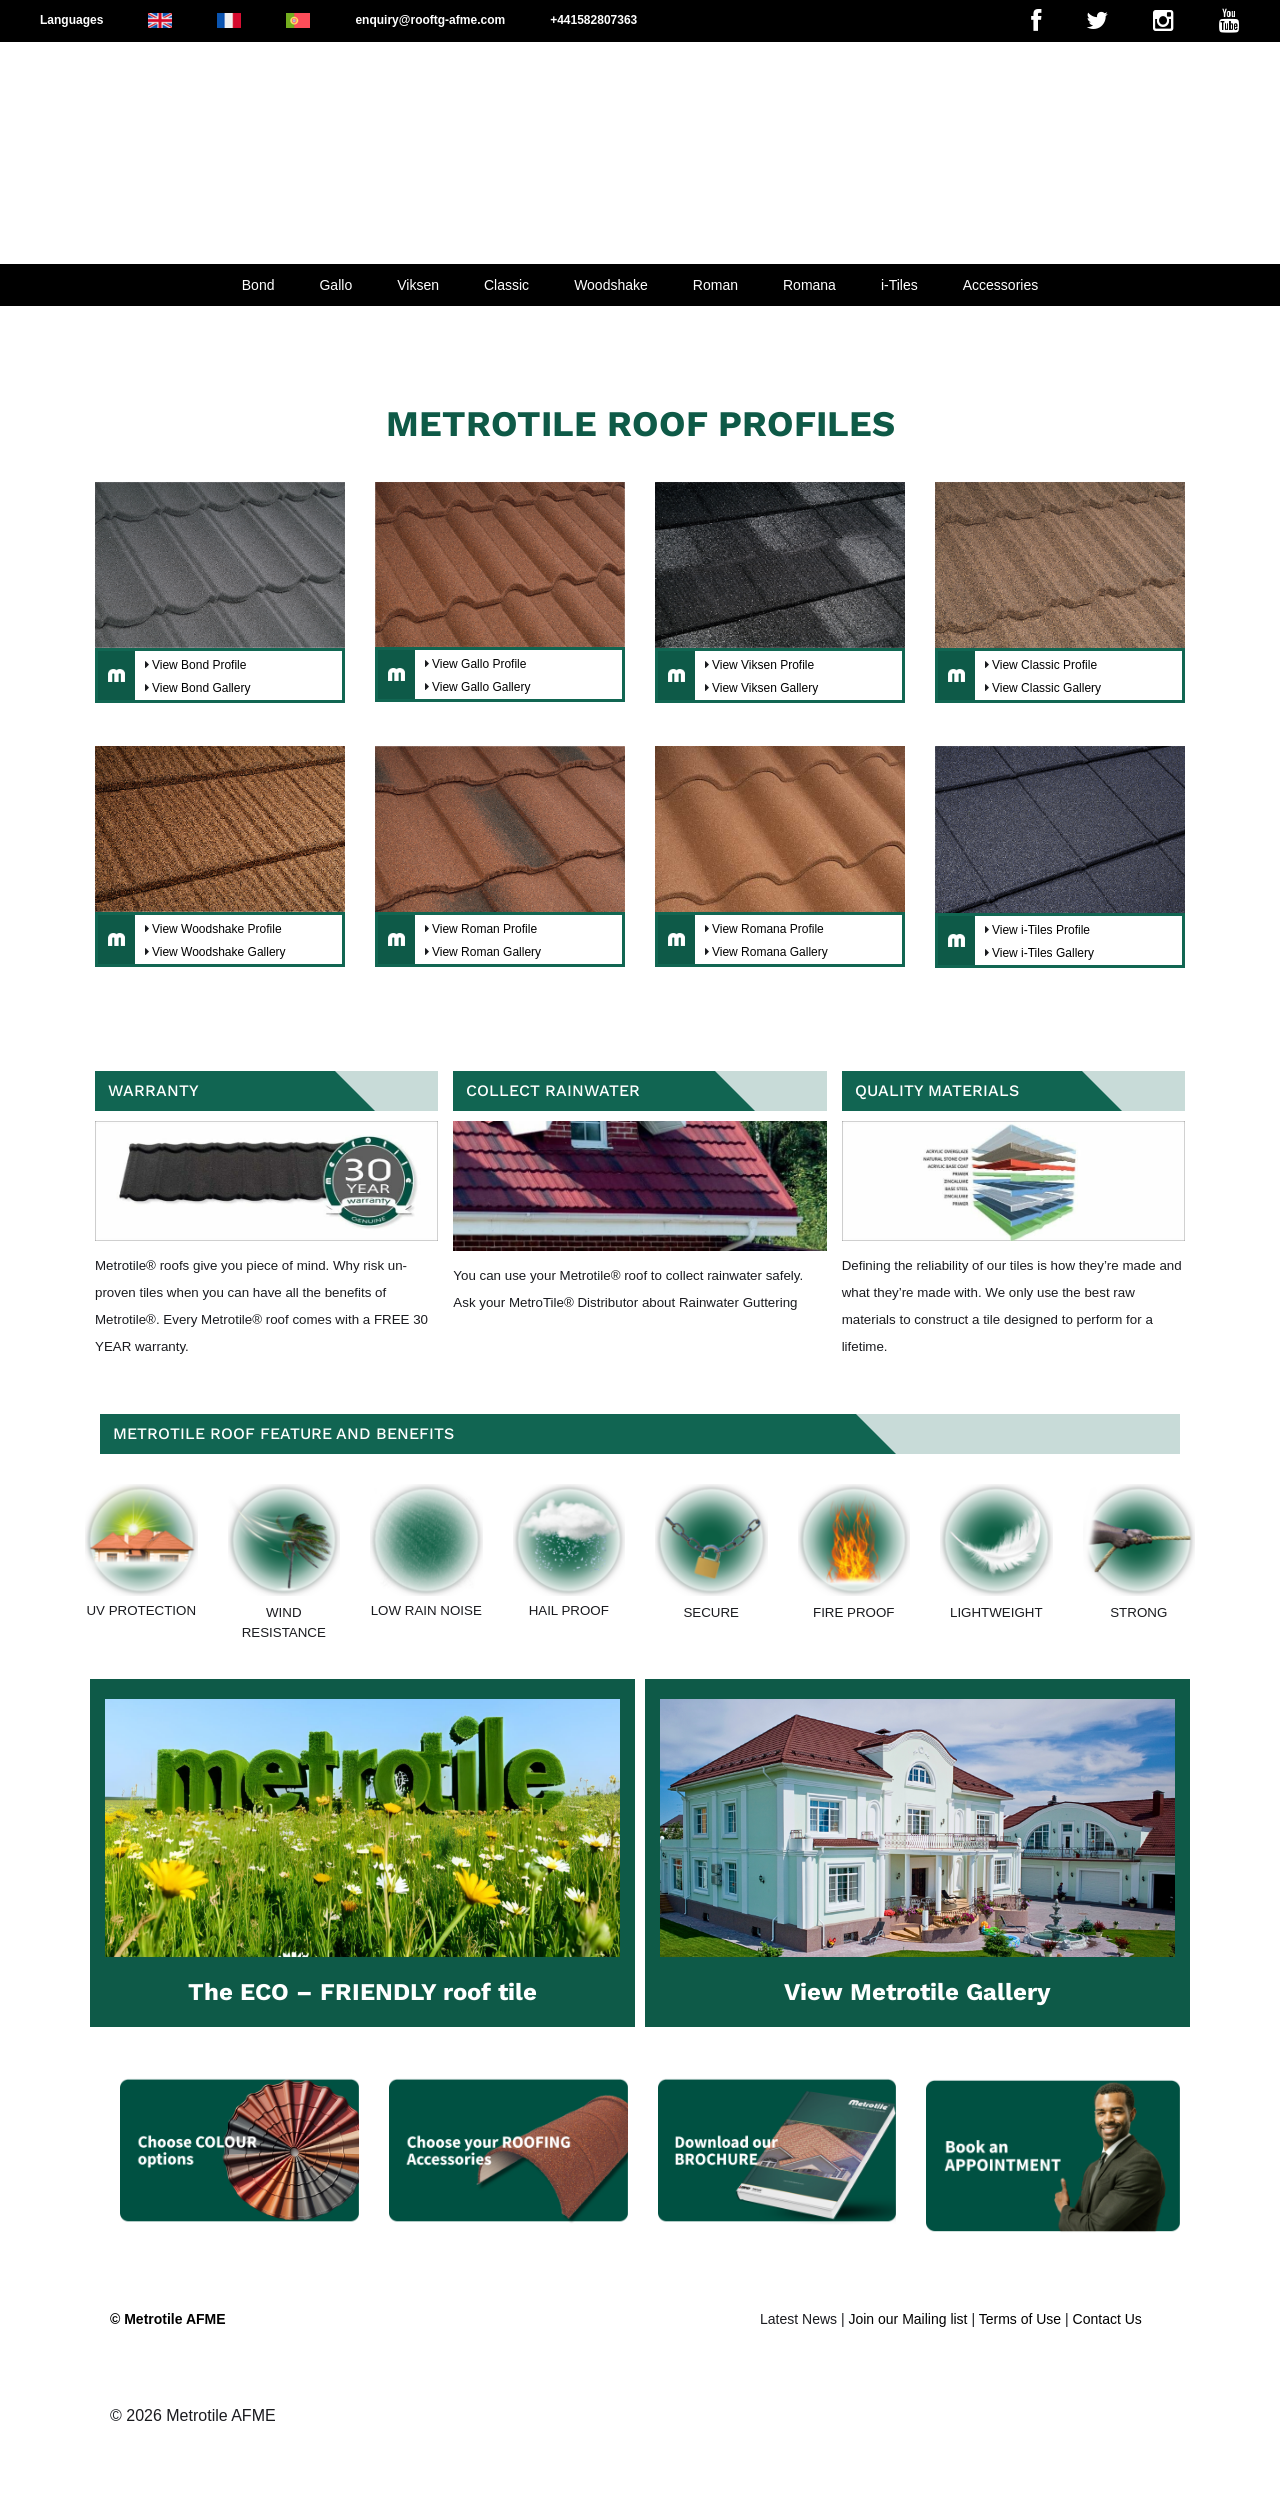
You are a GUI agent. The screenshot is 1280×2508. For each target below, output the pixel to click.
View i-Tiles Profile (1041, 930)
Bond (258, 285)
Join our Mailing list (907, 2319)
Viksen (418, 285)
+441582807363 (593, 20)
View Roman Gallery (486, 952)
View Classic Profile (1044, 665)
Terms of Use (1020, 2319)
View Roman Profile (484, 929)
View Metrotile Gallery (917, 1992)
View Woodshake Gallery (219, 952)
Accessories (1000, 285)
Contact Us (1107, 2319)
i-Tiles (899, 285)
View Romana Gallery (770, 952)
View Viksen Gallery (765, 688)
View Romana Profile (768, 929)
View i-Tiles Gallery (1043, 953)
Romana (809, 285)
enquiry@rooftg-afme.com (430, 20)
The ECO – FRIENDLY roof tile (362, 1992)
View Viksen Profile (763, 665)
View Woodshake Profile (217, 929)
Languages (71, 20)
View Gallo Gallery (481, 687)
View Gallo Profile (479, 664)
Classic (506, 285)
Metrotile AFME (220, 2415)
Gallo (335, 285)
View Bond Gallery (201, 688)
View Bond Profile (199, 665)
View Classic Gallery (1046, 688)
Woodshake (611, 285)
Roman (715, 285)
